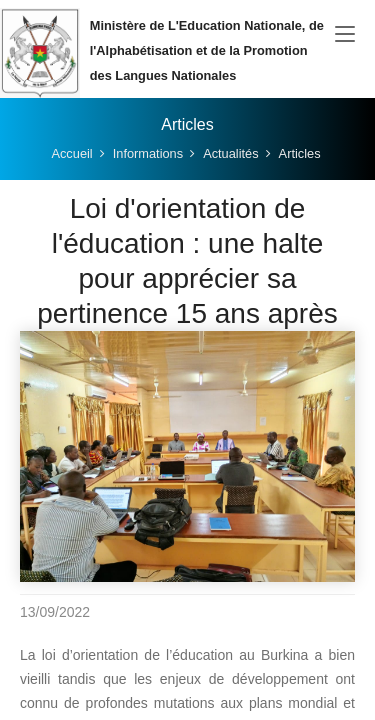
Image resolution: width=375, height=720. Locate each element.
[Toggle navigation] (345, 35)
